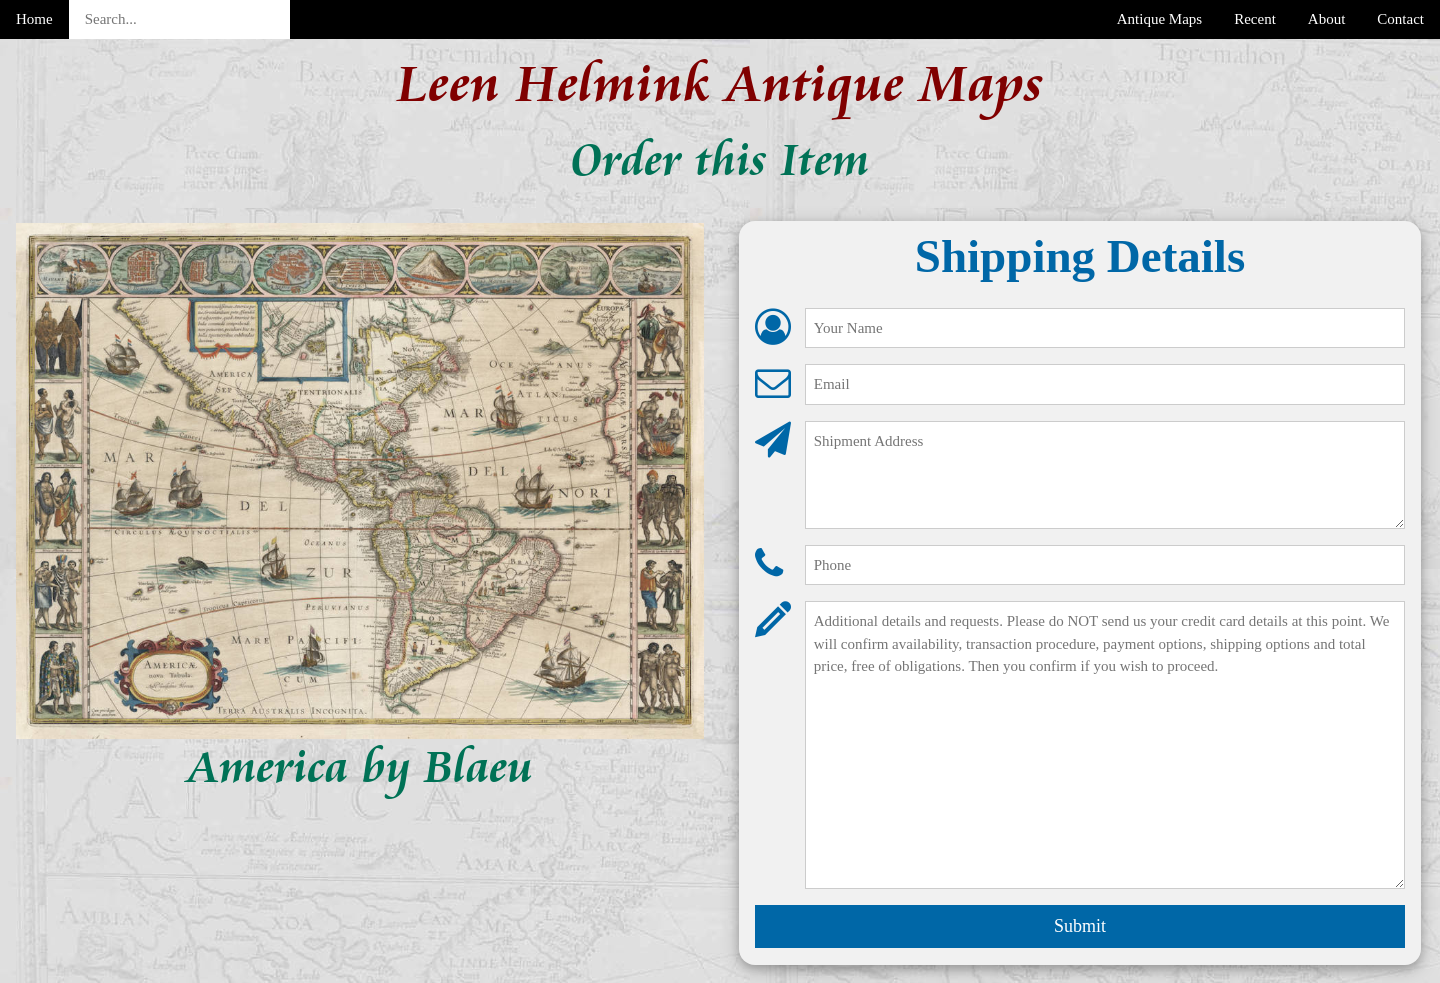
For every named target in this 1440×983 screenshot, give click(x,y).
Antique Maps (1159, 19)
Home (34, 19)
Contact (1400, 19)
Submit (1080, 926)
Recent (1255, 19)
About (1327, 19)
